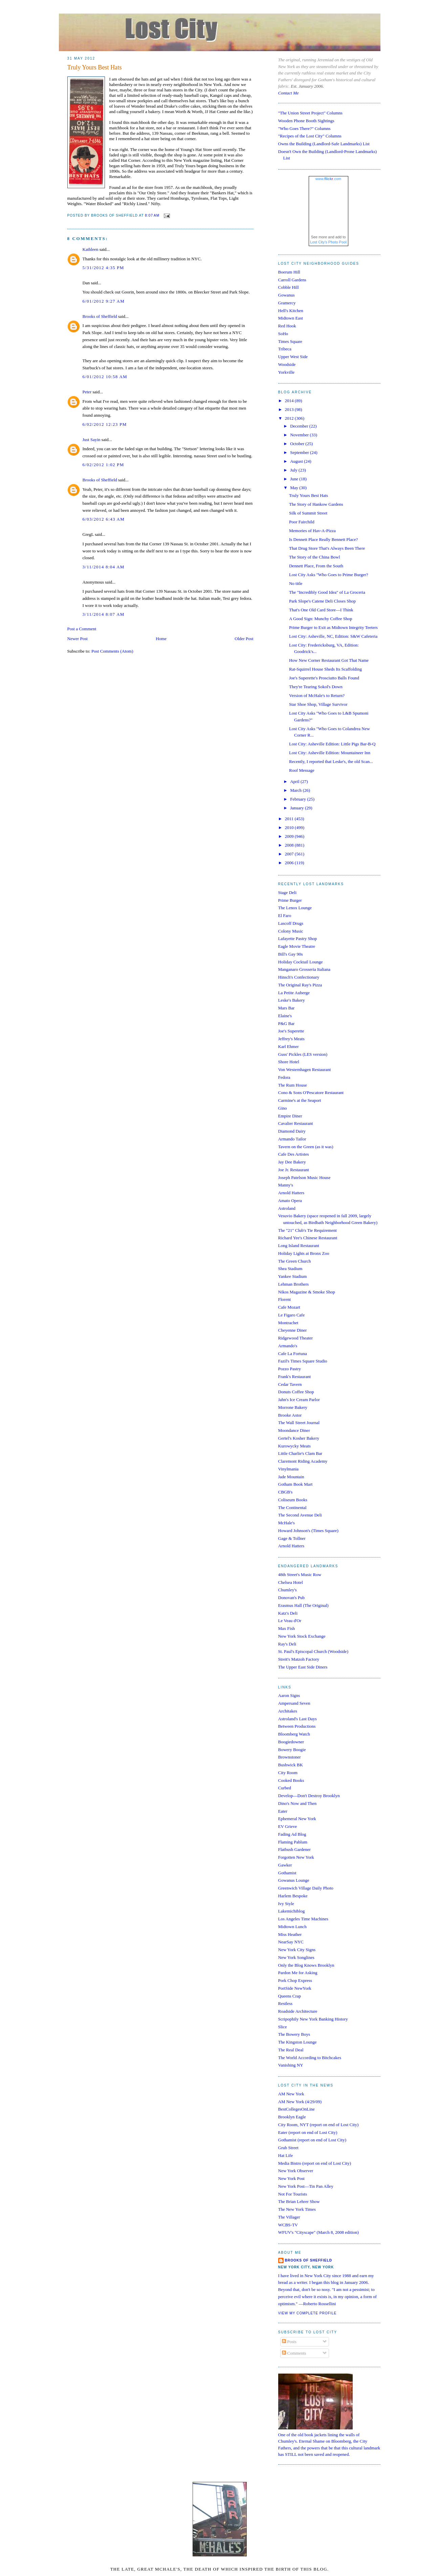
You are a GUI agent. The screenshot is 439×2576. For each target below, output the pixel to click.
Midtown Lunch (292, 1926)
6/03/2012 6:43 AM (104, 519)
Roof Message (301, 770)
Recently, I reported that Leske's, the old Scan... (331, 761)
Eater (282, 1811)
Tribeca (284, 348)
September (300, 452)
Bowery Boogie (292, 1749)
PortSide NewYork (294, 1988)
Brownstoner (289, 1757)
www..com (328, 179)
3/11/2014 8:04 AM (104, 566)
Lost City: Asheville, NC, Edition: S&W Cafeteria (333, 636)
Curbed (284, 1787)
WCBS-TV (288, 2224)
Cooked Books (291, 1780)
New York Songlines (296, 1957)
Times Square (290, 341)
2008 (290, 845)
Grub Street (288, 2147)
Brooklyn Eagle (292, 2116)
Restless (285, 2003)
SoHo (283, 333)
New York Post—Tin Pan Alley (305, 2186)
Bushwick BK (290, 1764)
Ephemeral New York (297, 1818)
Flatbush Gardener (294, 1849)
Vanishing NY (290, 2065)
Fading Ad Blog (292, 1834)
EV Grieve (287, 1826)
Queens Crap (289, 1996)
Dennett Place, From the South (316, 565)
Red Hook (287, 325)
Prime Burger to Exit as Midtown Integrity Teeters (333, 627)
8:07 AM (152, 216)
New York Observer (295, 2170)
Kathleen (90, 249)
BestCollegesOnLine (296, 2109)
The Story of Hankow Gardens (316, 504)
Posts (289, 2341)
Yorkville (286, 372)
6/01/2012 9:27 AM (104, 301)
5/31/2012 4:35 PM (103, 267)
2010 (290, 827)
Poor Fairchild (301, 521)
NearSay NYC (291, 1941)
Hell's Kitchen (290, 310)
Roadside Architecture (297, 2011)
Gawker (285, 1865)
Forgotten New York (296, 1857)
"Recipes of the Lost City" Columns (310, 135)
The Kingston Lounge (297, 2042)
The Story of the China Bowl (314, 557)
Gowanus (286, 295)
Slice (282, 2026)
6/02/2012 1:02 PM (103, 464)
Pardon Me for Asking (297, 1972)
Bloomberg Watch (294, 1734)
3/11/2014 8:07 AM (104, 614)
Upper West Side (293, 356)
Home (161, 638)
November (300, 434)
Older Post (244, 638)
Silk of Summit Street (308, 513)
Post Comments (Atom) (112, 651)
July (294, 470)
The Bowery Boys (294, 2034)
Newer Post (77, 638)
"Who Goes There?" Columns (304, 128)
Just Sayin (92, 439)
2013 (290, 409)
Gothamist (287, 1872)
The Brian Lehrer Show (299, 2201)
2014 (290, 400)
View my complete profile (307, 2313)
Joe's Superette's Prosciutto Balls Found (324, 677)
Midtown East (290, 318)
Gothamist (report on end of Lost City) (312, 2139)
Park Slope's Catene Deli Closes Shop (322, 601)
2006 (290, 862)
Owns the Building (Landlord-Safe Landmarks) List (324, 143)
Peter (87, 391)
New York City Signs (297, 1949)
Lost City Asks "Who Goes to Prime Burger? (328, 574)
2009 (290, 836)
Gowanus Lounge (293, 1880)
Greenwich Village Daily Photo (305, 1888)
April (295, 781)
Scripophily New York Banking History (313, 2019)
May (294, 487)
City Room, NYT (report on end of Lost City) (318, 2124)
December (299, 426)
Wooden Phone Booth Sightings (306, 120)
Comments (294, 2353)
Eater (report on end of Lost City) (307, 2132)
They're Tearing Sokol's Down (316, 686)
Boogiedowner (291, 1741)
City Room (288, 1772)
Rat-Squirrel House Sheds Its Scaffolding (325, 669)
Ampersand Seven (294, 1703)
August (297, 461)
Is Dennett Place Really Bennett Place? (323, 539)
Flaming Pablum (292, 1841)
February (298, 799)
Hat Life (285, 2155)
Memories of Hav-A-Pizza (312, 530)
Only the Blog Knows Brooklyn (306, 1965)
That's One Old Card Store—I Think (321, 609)
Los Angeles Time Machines (303, 1918)
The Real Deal (291, 2049)
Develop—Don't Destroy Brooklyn (309, 1795)
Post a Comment (81, 628)
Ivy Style (286, 1903)
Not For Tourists (292, 2194)
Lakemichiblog (291, 1911)
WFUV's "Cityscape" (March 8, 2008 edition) (318, 2232)
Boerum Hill (289, 272)
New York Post (291, 2178)
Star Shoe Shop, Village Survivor (318, 704)
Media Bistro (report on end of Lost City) (314, 2163)
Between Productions (297, 1726)
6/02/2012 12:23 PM (105, 424)
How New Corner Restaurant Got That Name (329, 660)
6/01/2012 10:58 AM (105, 376)
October (297, 443)
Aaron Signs (289, 1695)
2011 (290, 818)
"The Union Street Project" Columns (310, 112)
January (297, 807)
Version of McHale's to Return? (317, 695)
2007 (290, 853)
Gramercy (287, 302)
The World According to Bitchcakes (309, 2057)
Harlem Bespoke (293, 1895)
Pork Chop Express (295, 1980)
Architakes (287, 1710)
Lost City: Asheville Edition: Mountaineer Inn (329, 752)
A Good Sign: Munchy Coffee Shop (320, 618)
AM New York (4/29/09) (300, 2101)
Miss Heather (290, 1934)
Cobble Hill (288, 287)
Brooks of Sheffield (100, 316)
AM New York (291, 2093)
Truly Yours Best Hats (94, 67)
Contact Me (288, 92)
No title (295, 583)
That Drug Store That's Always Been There (327, 548)
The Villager (289, 2217)
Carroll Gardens (292, 279)
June (294, 478)
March (296, 790)
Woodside (287, 364)
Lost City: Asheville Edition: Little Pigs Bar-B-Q (332, 743)
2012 (290, 418)
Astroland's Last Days (297, 1718)
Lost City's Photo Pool (328, 242)
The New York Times (297, 2209)
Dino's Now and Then (297, 1803)
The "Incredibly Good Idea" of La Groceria (327, 592)
